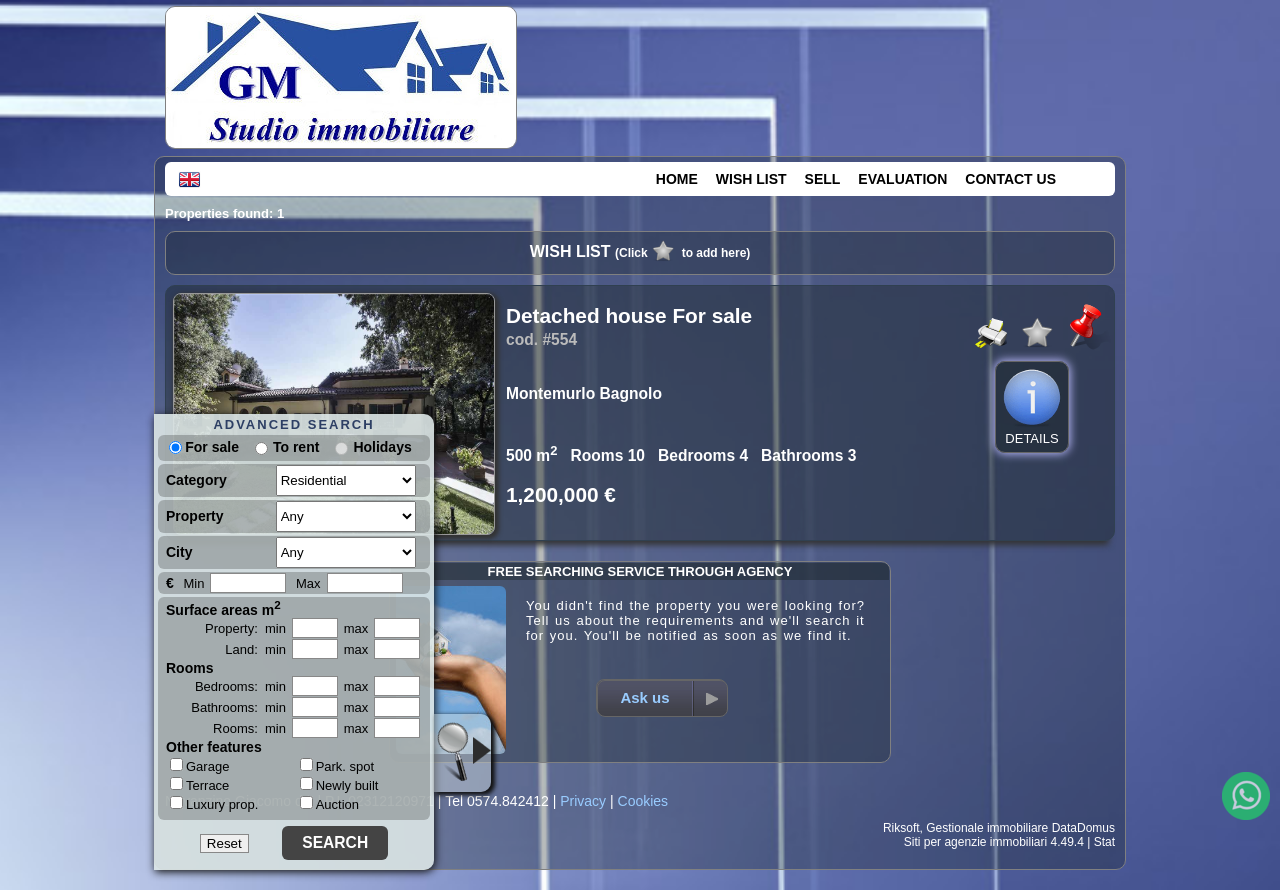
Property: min (245, 628)
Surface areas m (223, 608)
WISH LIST (751, 179)
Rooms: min (249, 728)
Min (193, 583)
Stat (1104, 842)
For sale (204, 447)
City (179, 552)
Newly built (339, 785)
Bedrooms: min (240, 686)
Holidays (382, 447)
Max (308, 583)
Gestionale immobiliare (987, 828)
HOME (677, 179)
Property (195, 516)
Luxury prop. (214, 804)
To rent (296, 447)
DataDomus (1083, 828)
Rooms (189, 668)
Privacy (583, 801)
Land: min (255, 649)
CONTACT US (1010, 179)
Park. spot (337, 766)
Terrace (199, 785)
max (356, 628)
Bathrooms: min (238, 707)
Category (196, 480)
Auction (329, 804)
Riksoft (901, 828)
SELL (823, 179)
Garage (199, 766)
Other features (214, 747)
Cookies (643, 801)
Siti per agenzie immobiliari (975, 842)
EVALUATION (902, 179)
